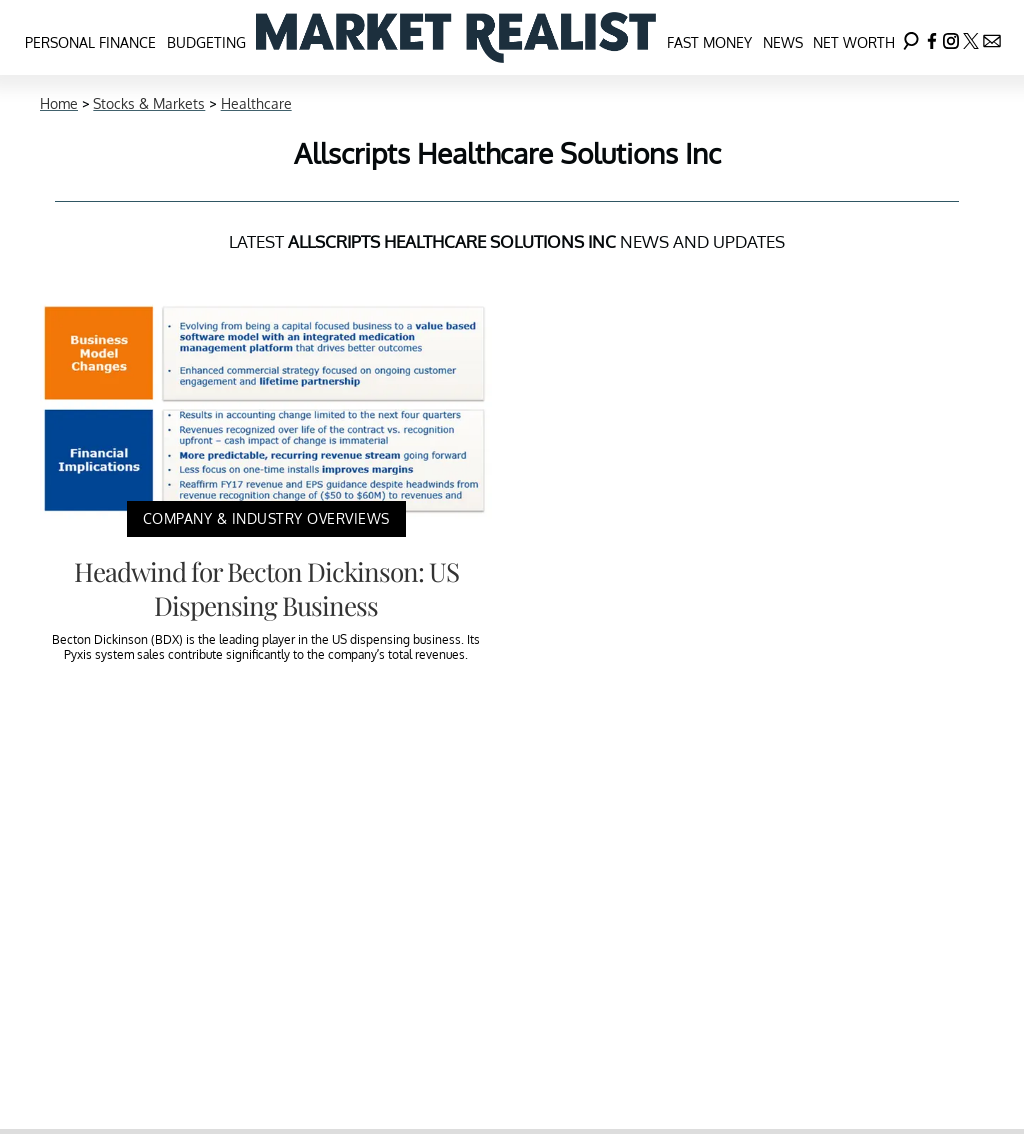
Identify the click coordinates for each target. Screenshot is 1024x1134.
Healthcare (256, 103)
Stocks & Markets (149, 103)
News (783, 42)
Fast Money (709, 42)
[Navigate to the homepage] (456, 37)
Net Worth (854, 42)
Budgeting (206, 42)
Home (59, 103)
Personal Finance (90, 42)
